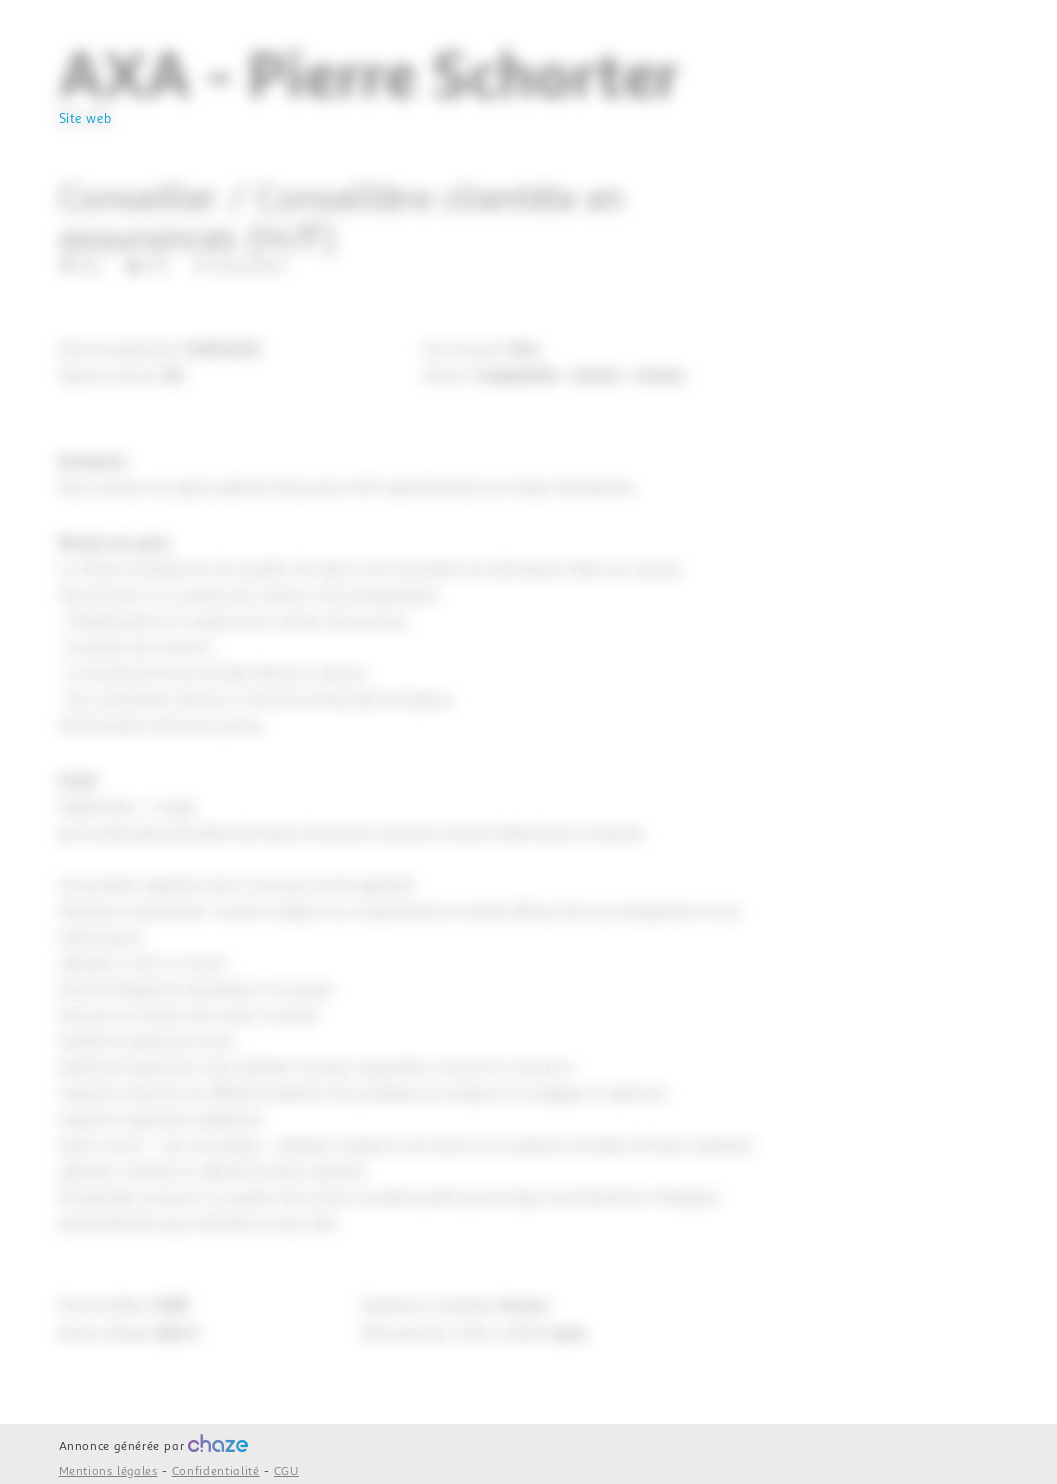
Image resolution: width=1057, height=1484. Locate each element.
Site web (85, 119)
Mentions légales (108, 1471)
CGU (286, 1471)
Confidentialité (216, 1471)
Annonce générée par (154, 1446)
